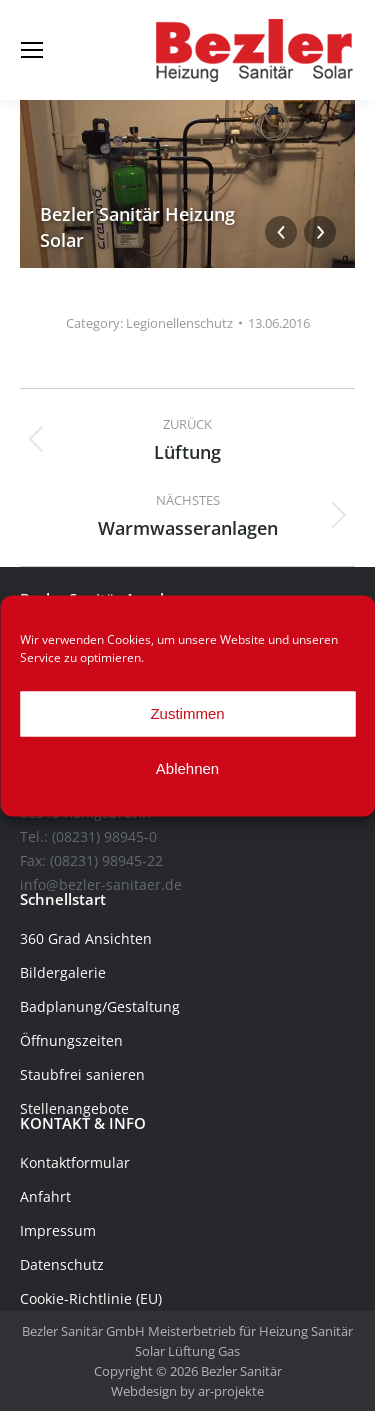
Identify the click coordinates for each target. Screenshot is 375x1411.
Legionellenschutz (179, 323)
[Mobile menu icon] (32, 50)
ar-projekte (231, 1391)
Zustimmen (187, 713)
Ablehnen (187, 768)
